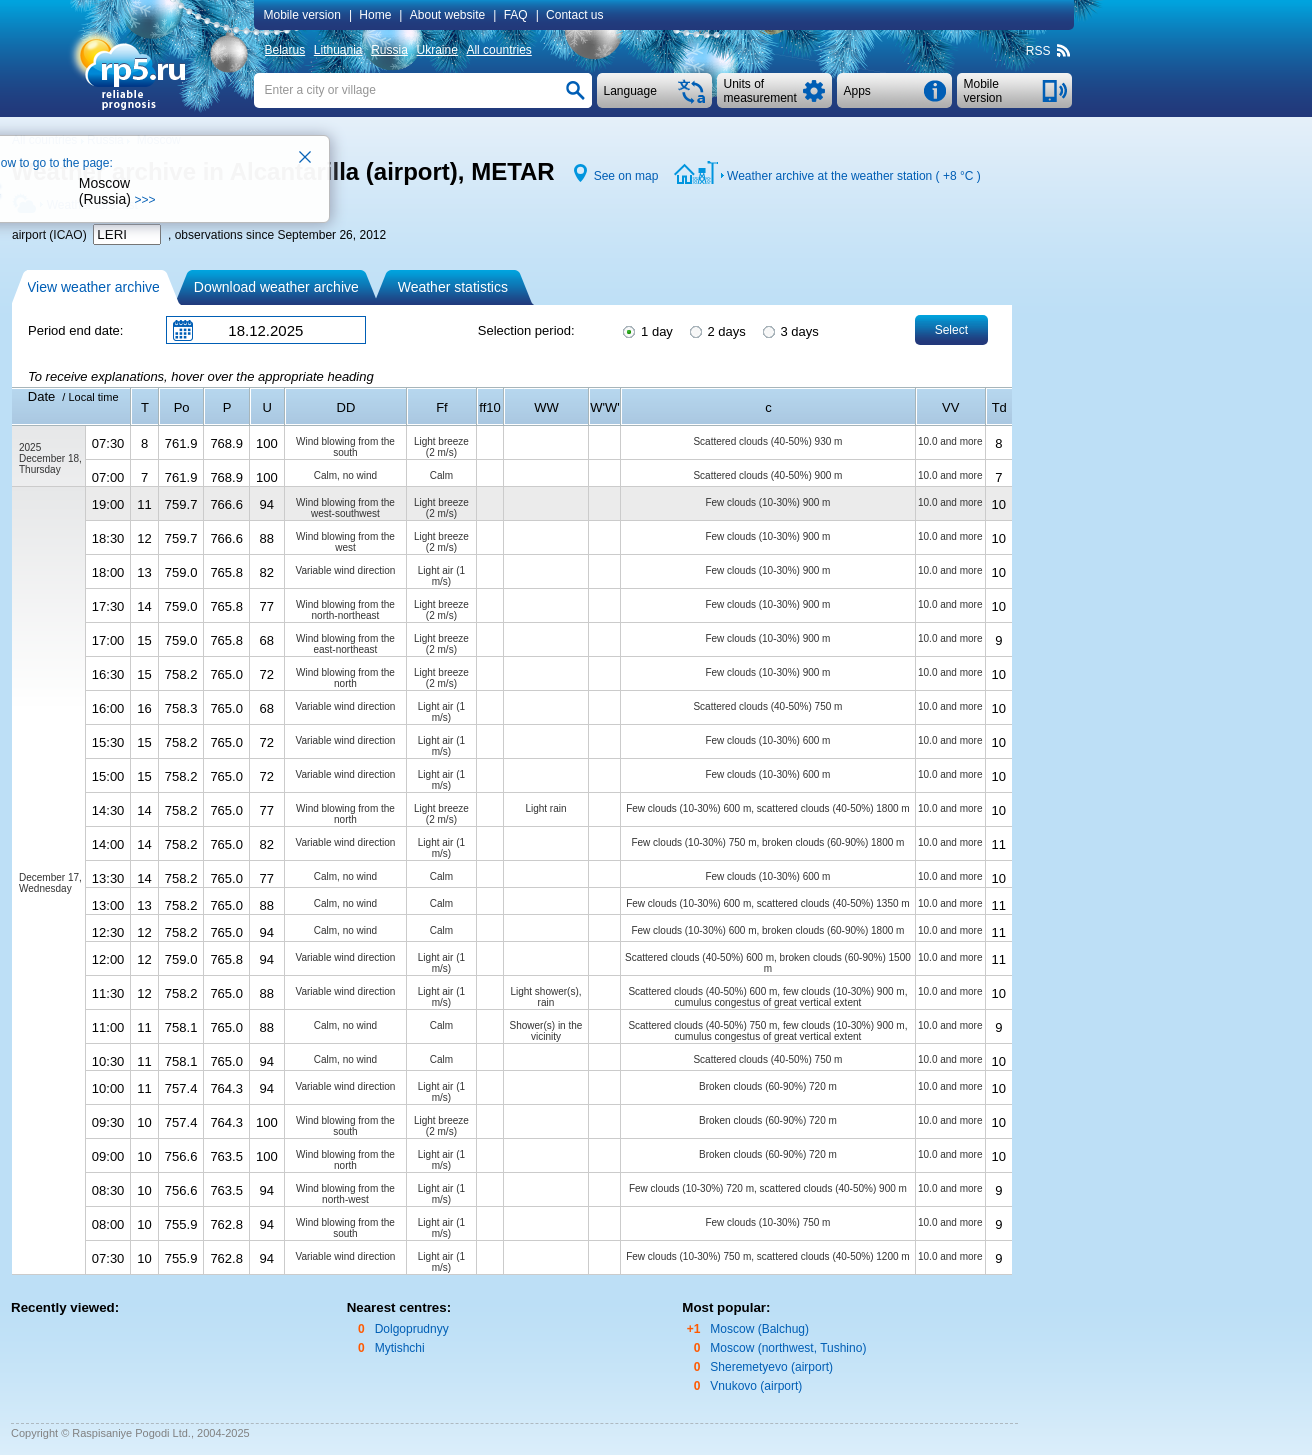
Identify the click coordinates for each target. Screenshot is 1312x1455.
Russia (389, 50)
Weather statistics (453, 287)
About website (447, 15)
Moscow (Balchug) (759, 1329)
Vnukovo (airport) (756, 1386)
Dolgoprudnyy (412, 1329)
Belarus (285, 50)
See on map (626, 176)
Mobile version (302, 15)
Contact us (574, 15)
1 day (646, 330)
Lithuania (338, 50)
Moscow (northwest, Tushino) (788, 1348)
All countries (498, 50)
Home (375, 15)
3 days (789, 330)
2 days (716, 330)
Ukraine (436, 50)
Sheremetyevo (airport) (771, 1367)
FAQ (516, 15)
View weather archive (93, 287)
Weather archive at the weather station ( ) (854, 176)
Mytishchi (400, 1348)
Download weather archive (276, 287)
